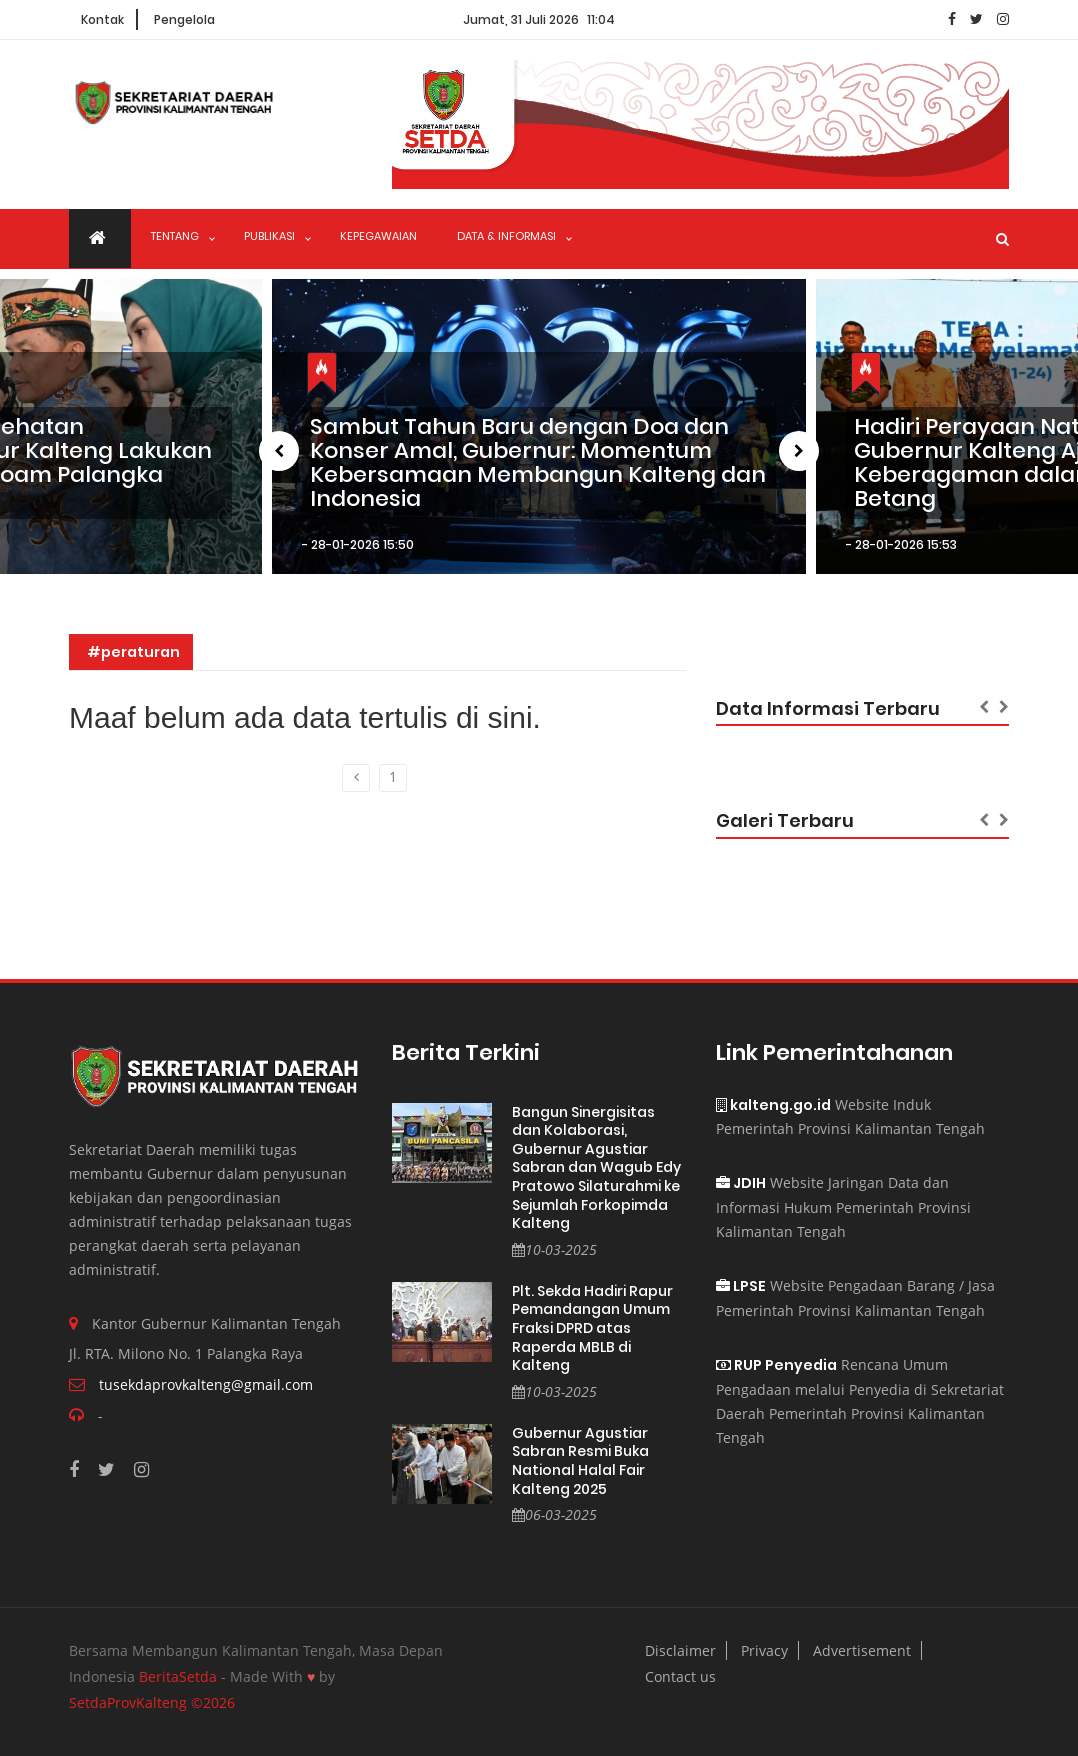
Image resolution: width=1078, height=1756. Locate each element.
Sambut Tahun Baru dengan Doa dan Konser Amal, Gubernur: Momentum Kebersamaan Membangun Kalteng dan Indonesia (538, 463)
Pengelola (184, 19)
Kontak (102, 19)
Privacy (764, 1650)
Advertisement (862, 1650)
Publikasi (269, 236)
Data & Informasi (506, 236)
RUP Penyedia (776, 1365)
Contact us (680, 1676)
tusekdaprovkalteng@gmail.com (206, 1384)
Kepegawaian (378, 236)
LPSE (741, 1286)
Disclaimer (680, 1650)
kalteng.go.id (773, 1105)
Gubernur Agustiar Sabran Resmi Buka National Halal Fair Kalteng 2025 (580, 1461)
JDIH (741, 1183)
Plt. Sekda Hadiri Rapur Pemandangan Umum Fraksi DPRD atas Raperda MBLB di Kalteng (592, 1328)
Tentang (175, 236)
